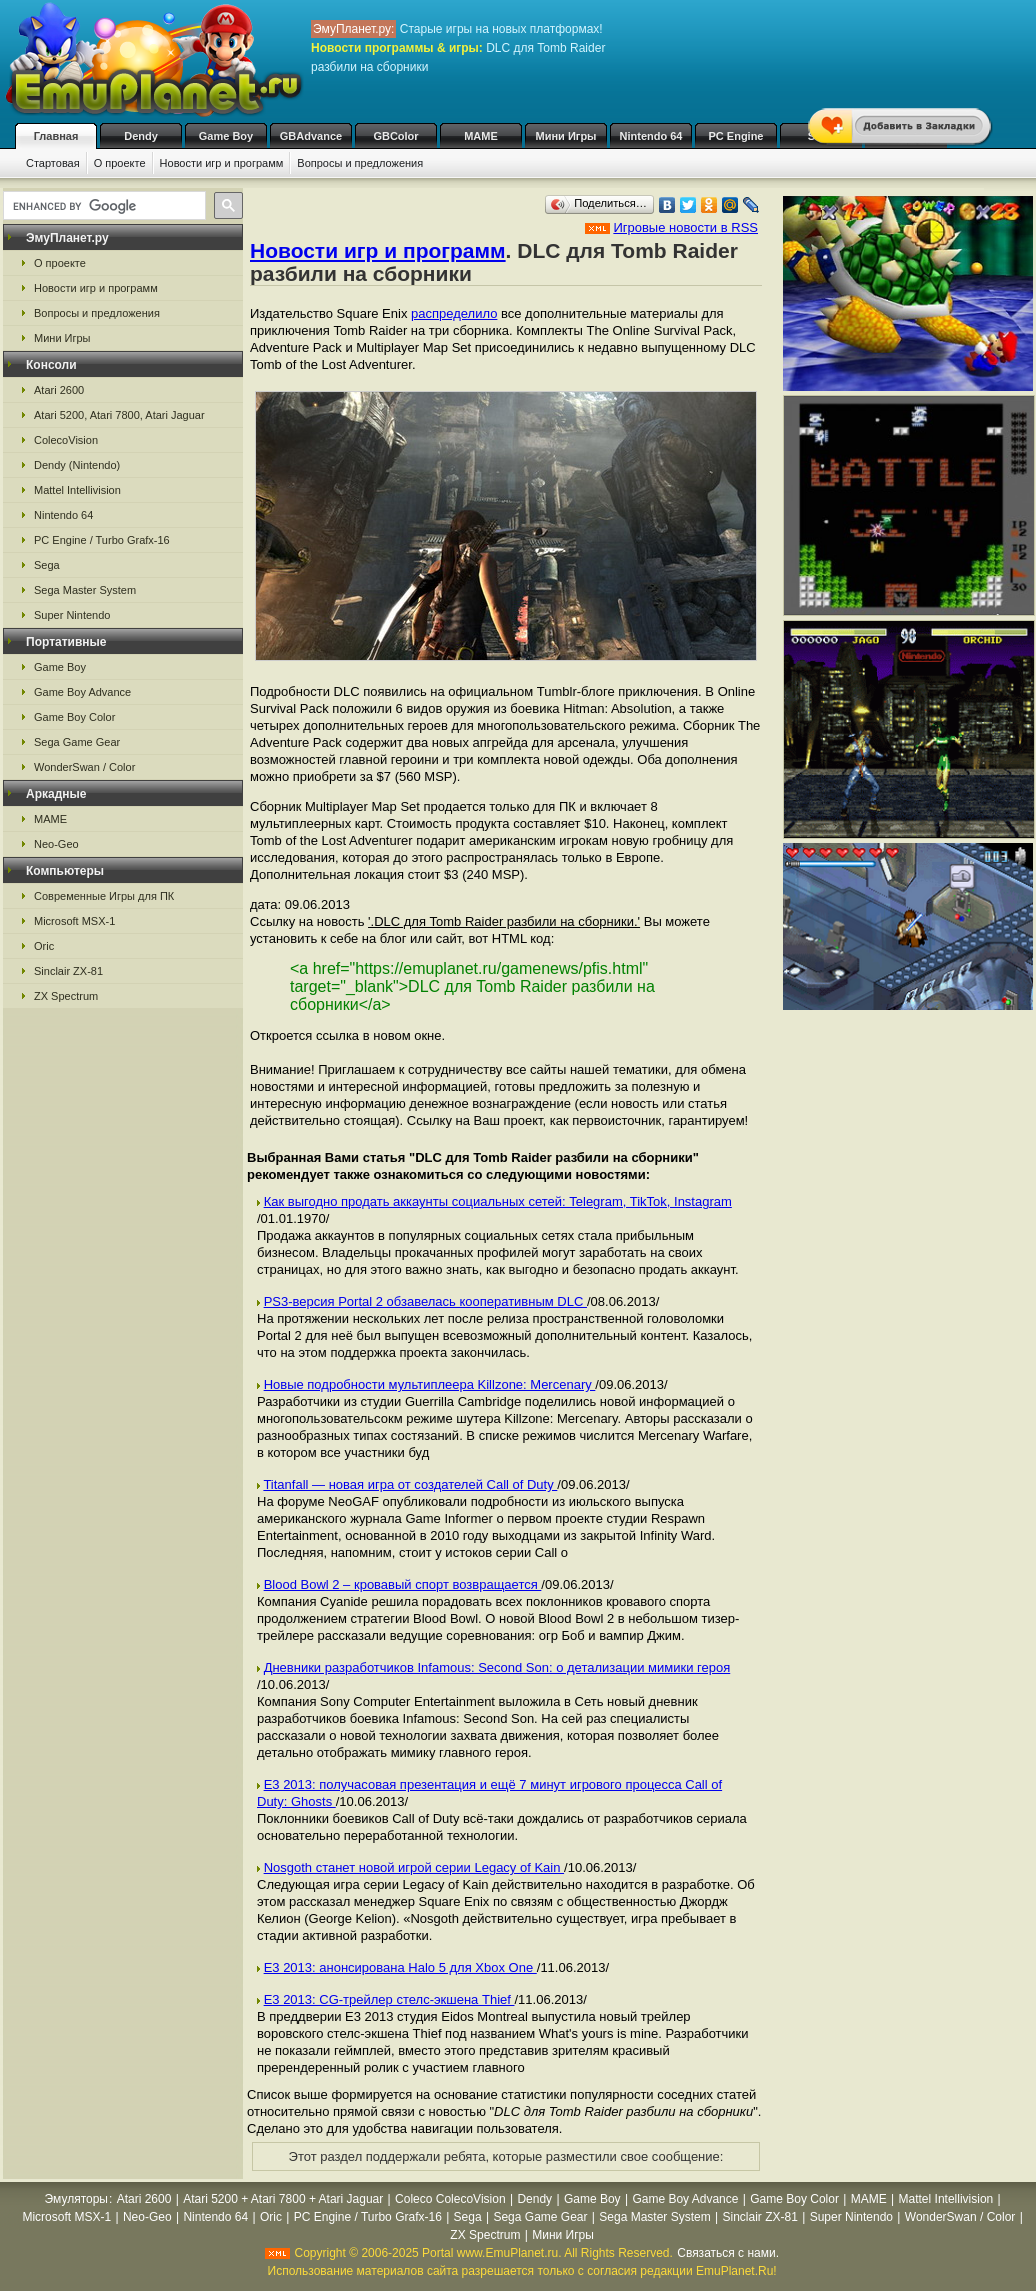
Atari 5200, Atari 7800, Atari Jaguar (119, 415)
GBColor (395, 136)
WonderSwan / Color (84, 767)
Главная (56, 136)
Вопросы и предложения (360, 163)
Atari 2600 (59, 390)
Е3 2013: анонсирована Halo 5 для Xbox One (400, 1967)
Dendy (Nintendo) (77, 465)
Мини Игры (566, 136)
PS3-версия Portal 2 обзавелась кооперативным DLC (425, 1301)
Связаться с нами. (728, 2253)
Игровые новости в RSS (685, 227)
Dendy (141, 136)
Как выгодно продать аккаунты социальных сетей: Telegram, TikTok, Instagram (498, 1201)
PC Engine (735, 136)
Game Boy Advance (82, 692)
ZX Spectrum (66, 996)
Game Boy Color (74, 717)
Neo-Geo (56, 844)
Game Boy (226, 136)
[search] (102, 206)
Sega (47, 565)
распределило (454, 313)
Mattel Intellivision (77, 490)
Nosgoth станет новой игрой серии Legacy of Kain (414, 1867)
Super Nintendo (72, 615)
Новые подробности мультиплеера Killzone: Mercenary (430, 1384)
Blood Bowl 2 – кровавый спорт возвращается (403, 1584)
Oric (44, 946)
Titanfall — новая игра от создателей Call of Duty (410, 1484)
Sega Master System (85, 590)
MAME (481, 136)
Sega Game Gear (77, 742)
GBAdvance (311, 136)
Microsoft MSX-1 (74, 921)
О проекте (120, 163)
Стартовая (53, 163)
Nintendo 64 (651, 136)
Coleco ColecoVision (450, 2199)
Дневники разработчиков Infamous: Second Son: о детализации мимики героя (497, 1667)
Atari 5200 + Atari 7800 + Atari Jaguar (283, 2199)
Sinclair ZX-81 (68, 971)
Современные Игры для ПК (104, 896)
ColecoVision (66, 440)
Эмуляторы (76, 2199)
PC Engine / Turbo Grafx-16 (102, 540)
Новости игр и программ (222, 163)
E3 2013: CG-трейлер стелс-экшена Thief (389, 1999)
